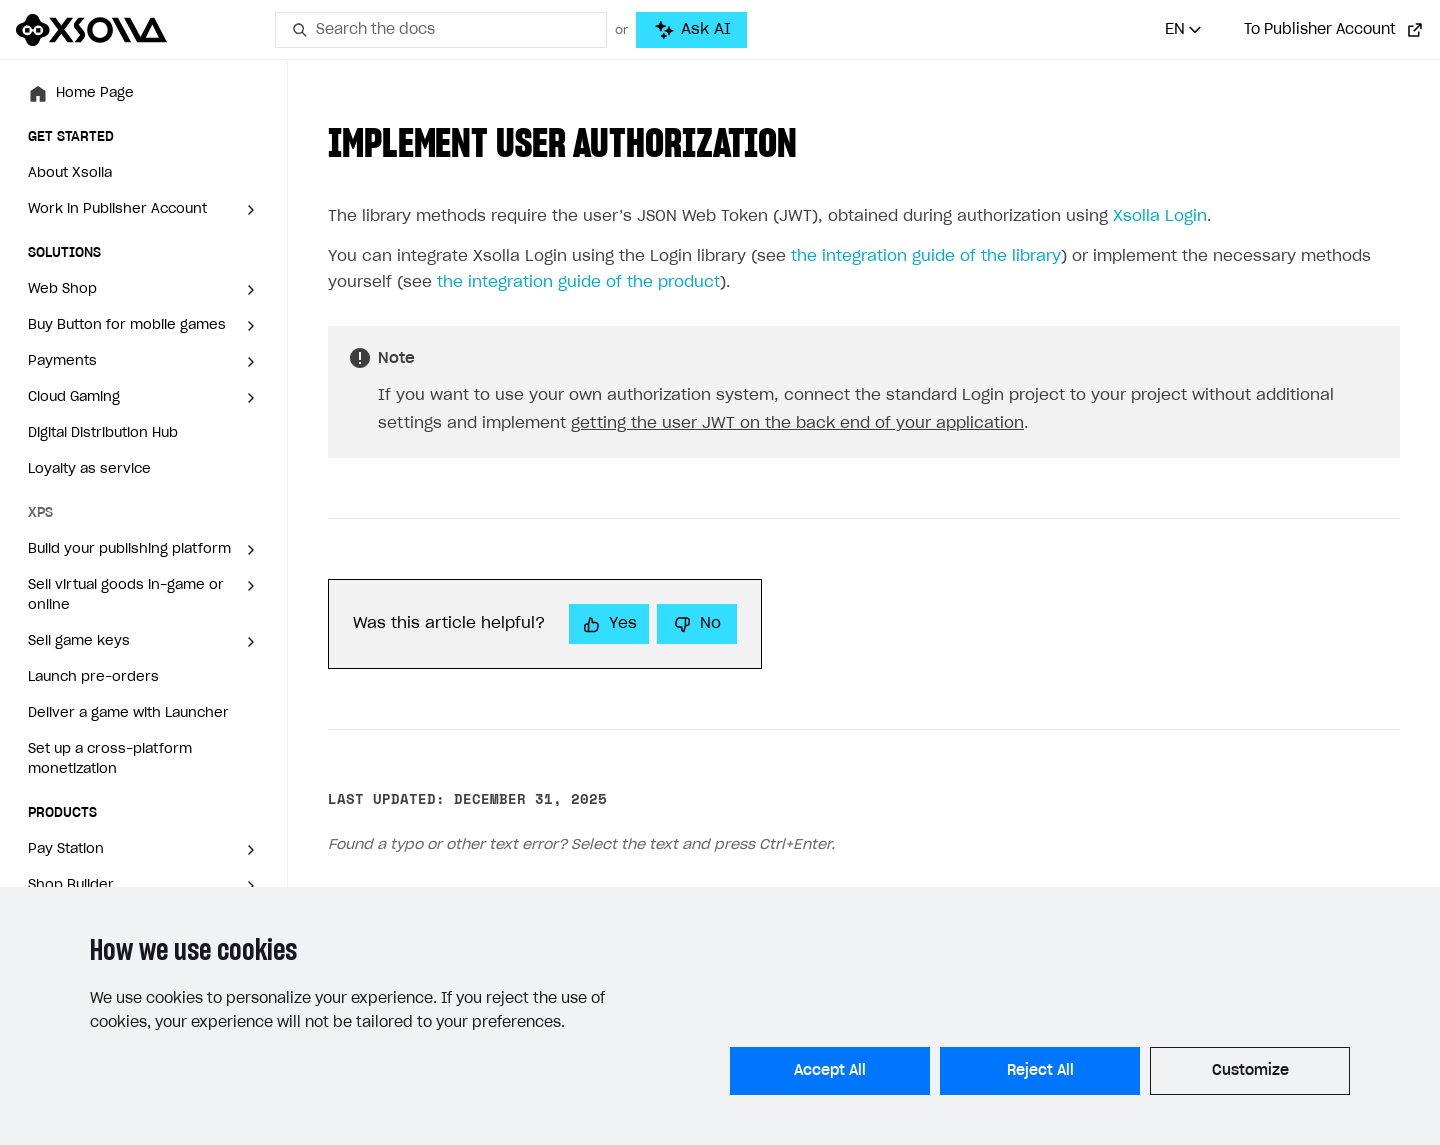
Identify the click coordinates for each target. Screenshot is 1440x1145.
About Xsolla (70, 173)
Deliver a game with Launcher (128, 713)
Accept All (830, 1071)
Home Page (95, 93)
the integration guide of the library (926, 256)
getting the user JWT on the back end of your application (797, 423)
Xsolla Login (1160, 216)
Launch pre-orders (93, 677)
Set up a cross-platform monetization (110, 759)
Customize (1250, 1071)
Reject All (1040, 1071)
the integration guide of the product (578, 282)
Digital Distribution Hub (103, 433)
